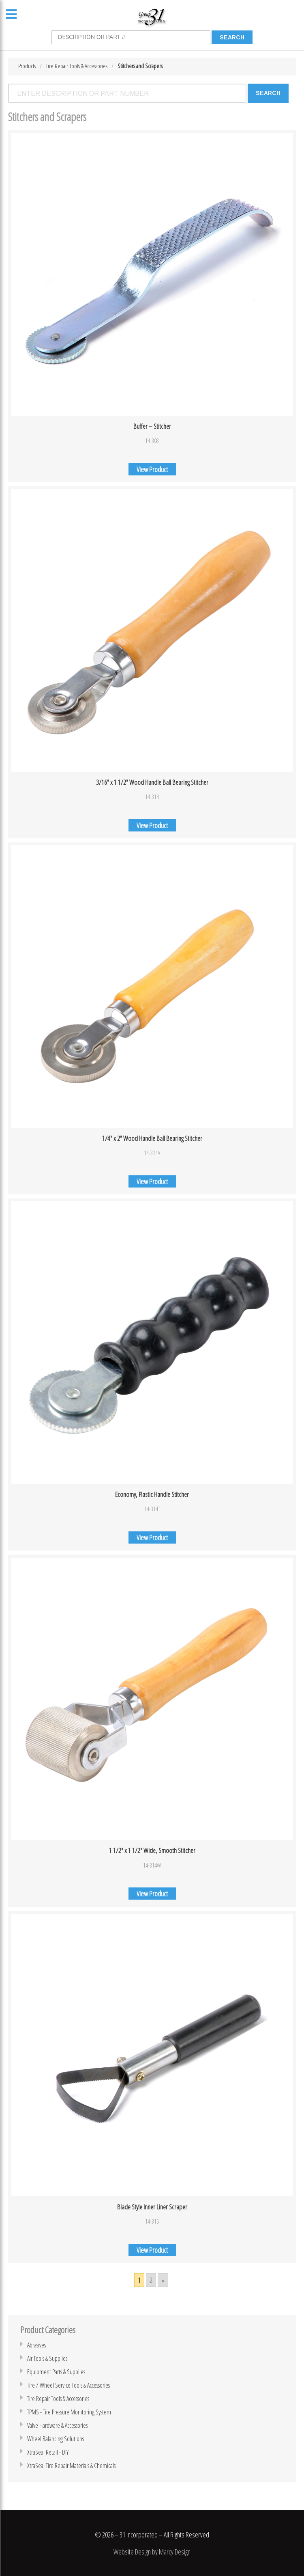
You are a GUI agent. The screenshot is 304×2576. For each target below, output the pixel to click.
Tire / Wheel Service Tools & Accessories (68, 2385)
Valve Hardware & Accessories (57, 2425)
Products (27, 66)
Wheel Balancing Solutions (55, 2438)
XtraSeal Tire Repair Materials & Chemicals (71, 2465)
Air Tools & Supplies (47, 2358)
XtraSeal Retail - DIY (48, 2452)
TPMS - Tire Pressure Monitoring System (69, 2412)
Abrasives (36, 2345)
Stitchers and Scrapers (140, 66)
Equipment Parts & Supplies (56, 2371)
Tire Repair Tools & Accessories (76, 66)
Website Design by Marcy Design (152, 2552)
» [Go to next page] (163, 2280)
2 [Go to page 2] (151, 2280)
